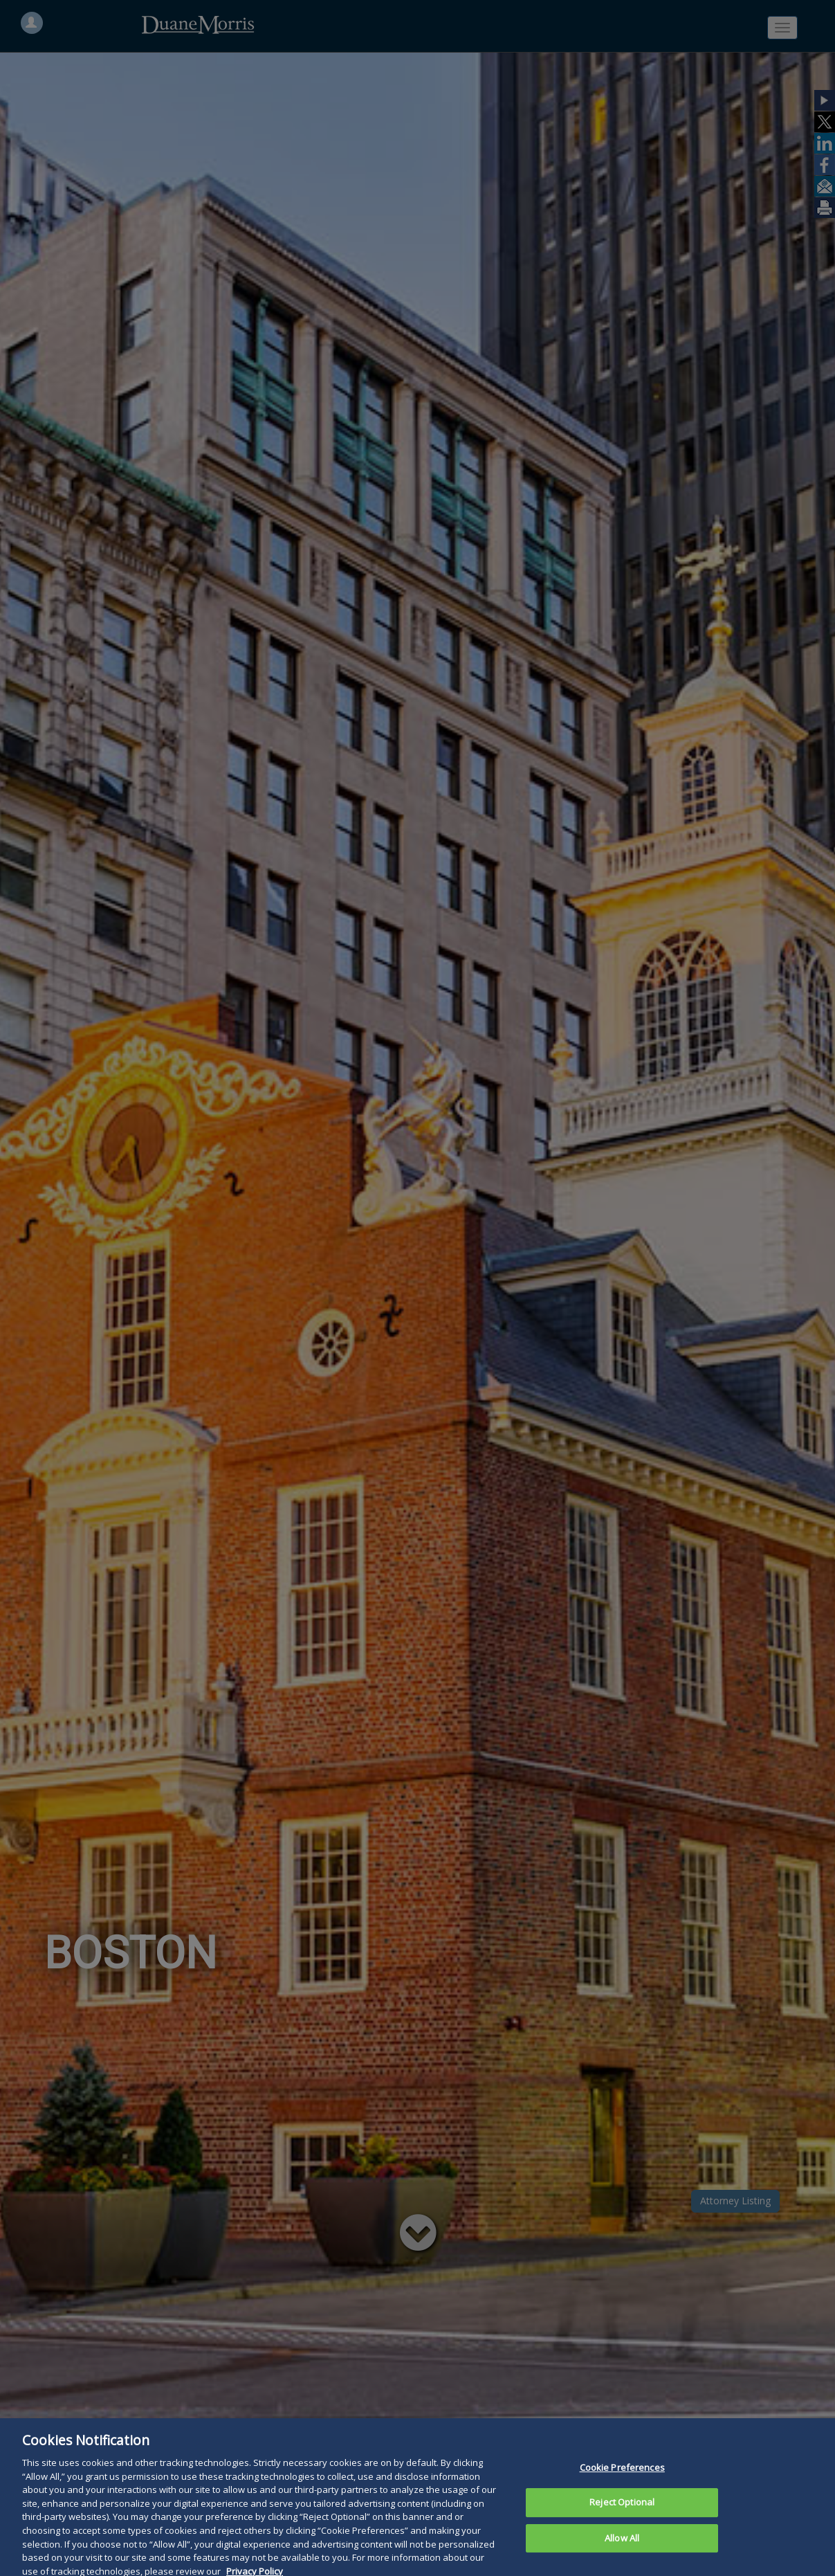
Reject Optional (621, 2517)
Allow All (622, 2553)
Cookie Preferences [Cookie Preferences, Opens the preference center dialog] (622, 2482)
